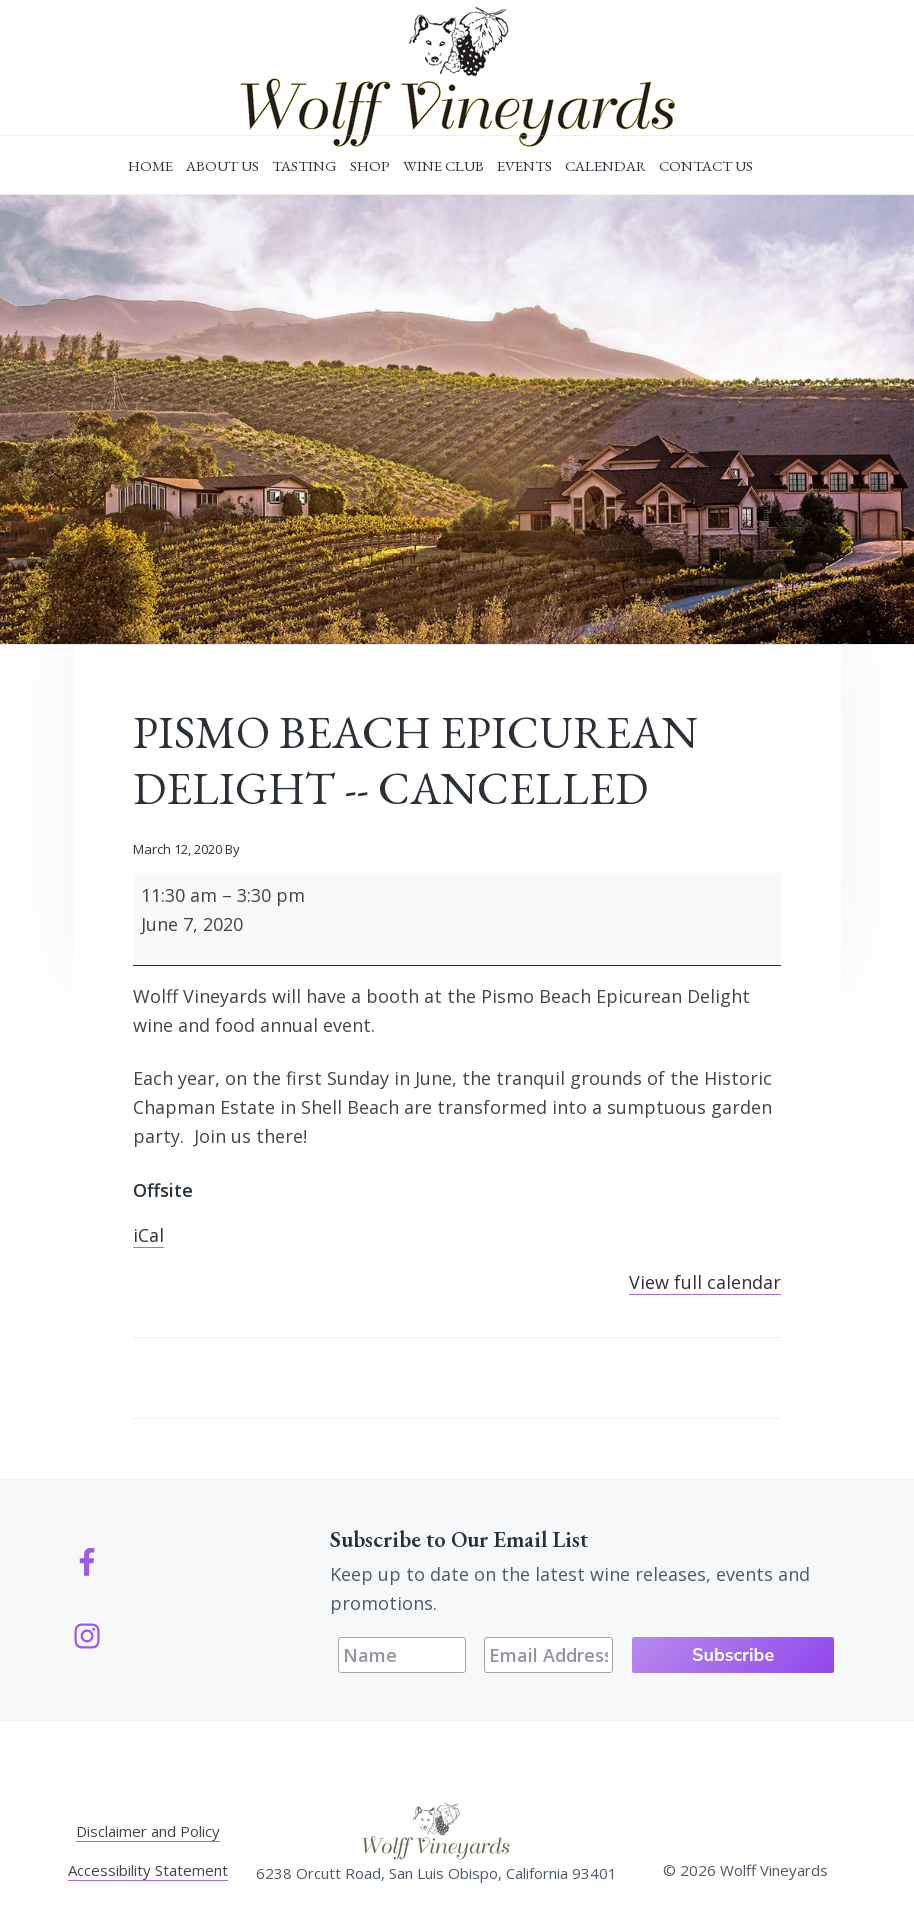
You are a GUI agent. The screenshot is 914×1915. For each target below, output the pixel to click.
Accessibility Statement (148, 1870)
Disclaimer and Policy (148, 1831)
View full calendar (705, 1282)
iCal (148, 1235)
